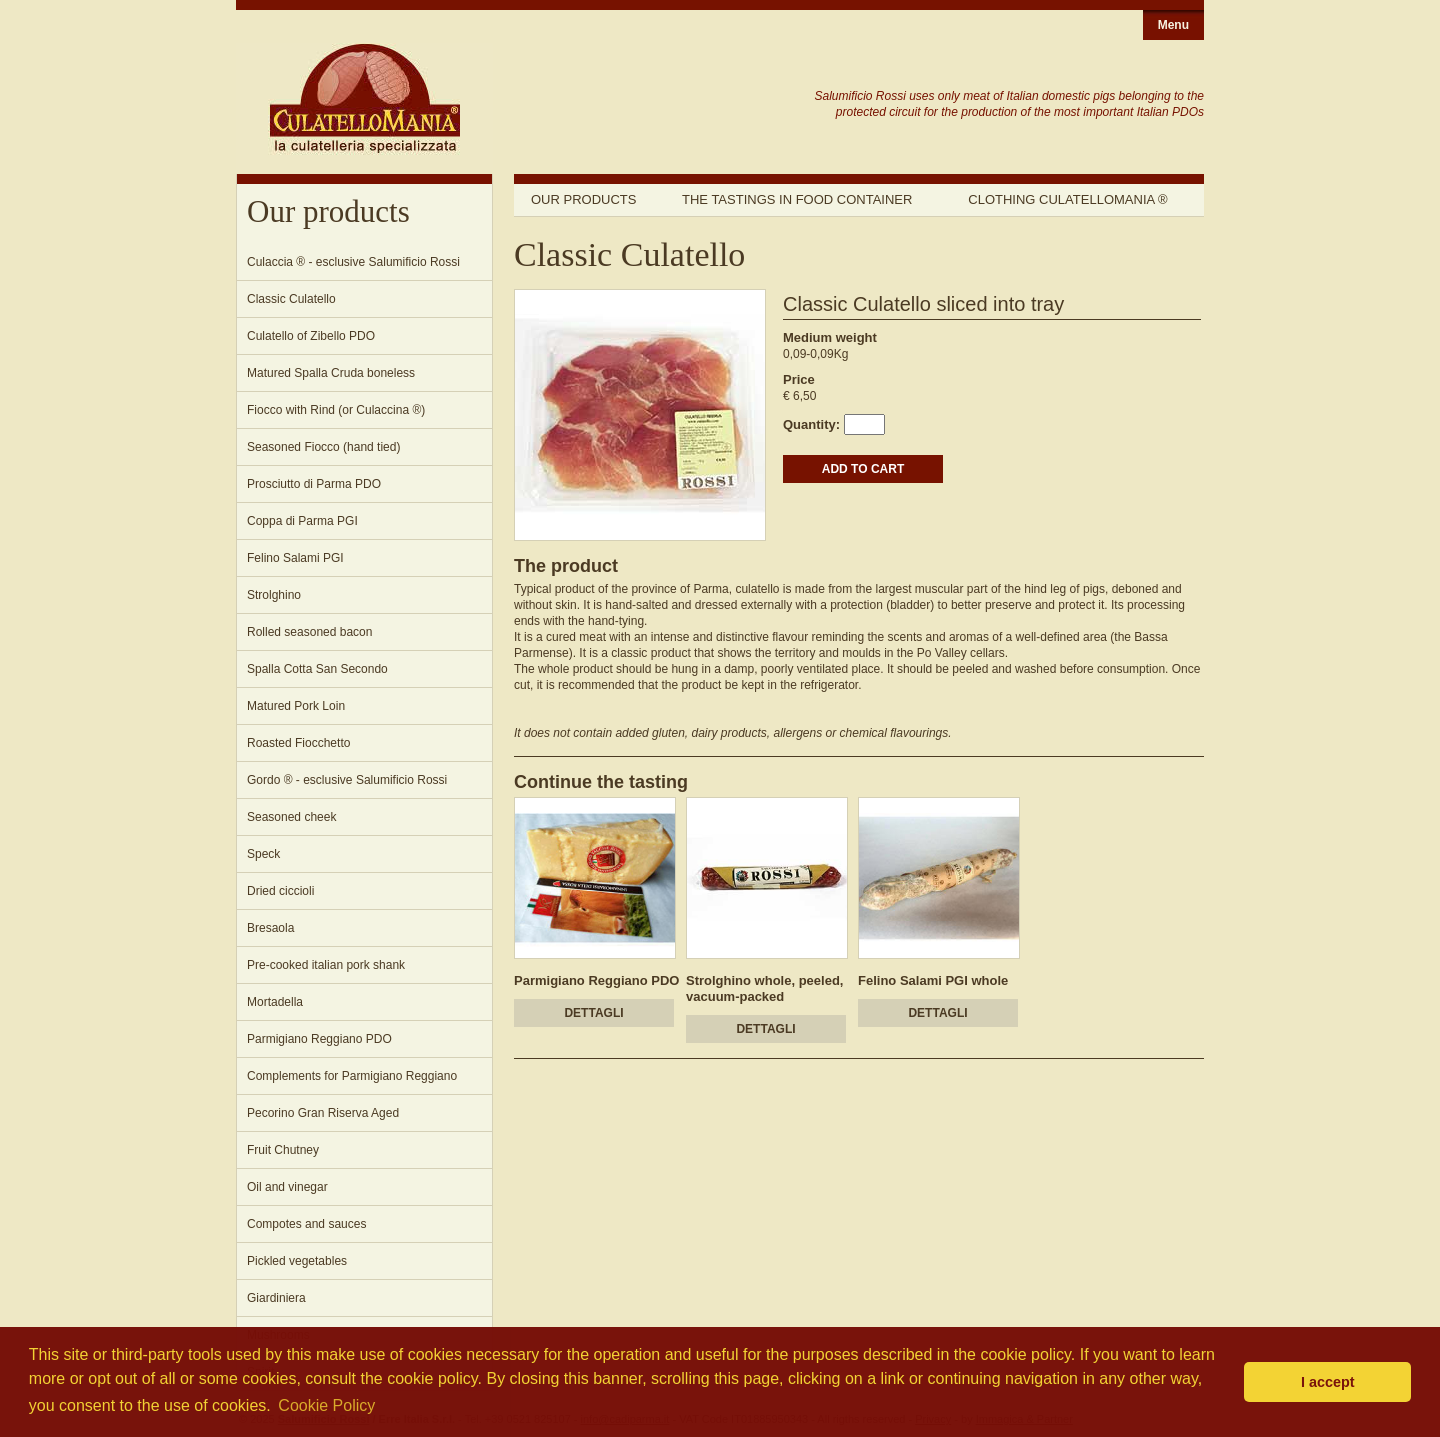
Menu (1173, 25)
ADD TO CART (863, 469)
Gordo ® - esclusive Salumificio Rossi (347, 780)
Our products (583, 199)
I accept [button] (1328, 1382)
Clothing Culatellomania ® (1067, 199)
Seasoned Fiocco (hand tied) (323, 447)
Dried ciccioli (280, 891)
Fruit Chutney (283, 1150)
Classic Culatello (291, 299)
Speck (263, 854)
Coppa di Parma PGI (302, 521)
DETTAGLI (593, 1013)
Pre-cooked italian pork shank (326, 965)
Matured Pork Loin (296, 706)
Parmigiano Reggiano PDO (319, 1039)
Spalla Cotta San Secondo (317, 669)
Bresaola (270, 928)
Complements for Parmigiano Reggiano (352, 1076)
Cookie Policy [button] (326, 1405)
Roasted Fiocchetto (298, 743)
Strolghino (274, 595)
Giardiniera (276, 1298)
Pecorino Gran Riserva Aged (323, 1113)
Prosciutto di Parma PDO (314, 484)
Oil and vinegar (287, 1187)
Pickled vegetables (297, 1261)
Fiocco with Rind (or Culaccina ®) (336, 410)
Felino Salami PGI (295, 558)
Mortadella (275, 1002)
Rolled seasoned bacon (309, 632)
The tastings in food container (797, 199)
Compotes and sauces (306, 1224)
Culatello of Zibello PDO (311, 336)
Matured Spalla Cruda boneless (331, 373)
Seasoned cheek (291, 817)
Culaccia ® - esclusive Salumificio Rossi (353, 262)
